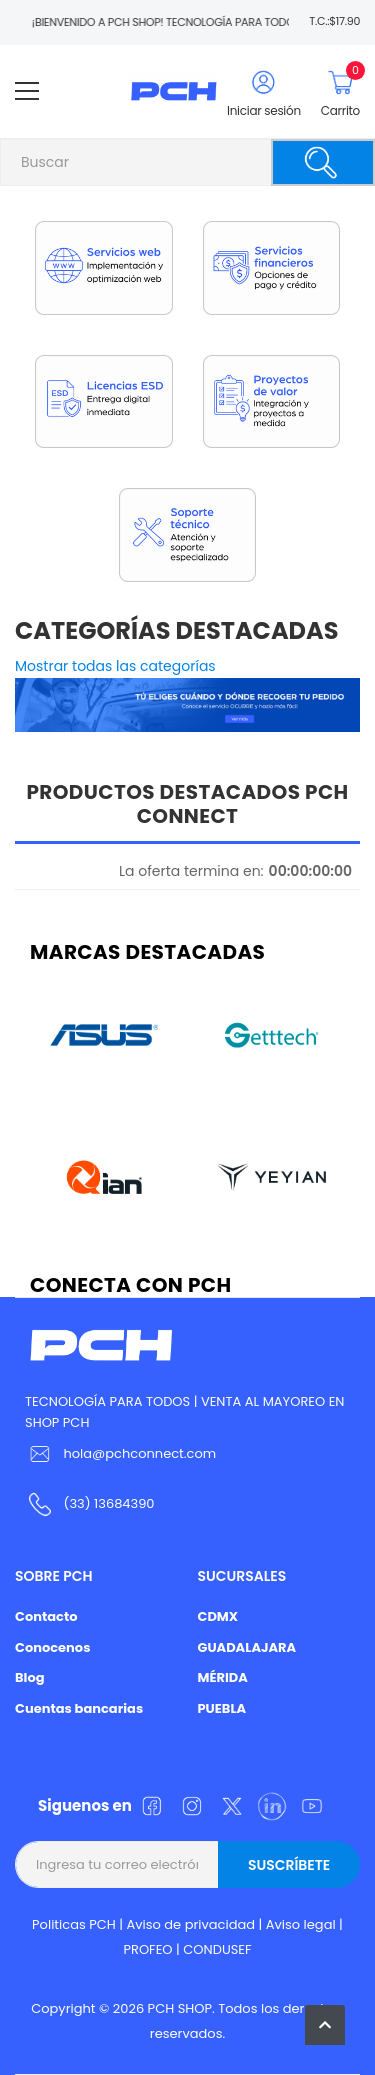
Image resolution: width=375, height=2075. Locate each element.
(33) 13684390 (108, 1503)
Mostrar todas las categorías (115, 666)
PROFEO (147, 1949)
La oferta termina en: (191, 871)
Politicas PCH (74, 1924)
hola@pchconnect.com (139, 1453)
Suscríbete (289, 1865)
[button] (325, 2025)
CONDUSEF (217, 1949)
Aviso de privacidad (191, 1924)
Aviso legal (301, 1924)
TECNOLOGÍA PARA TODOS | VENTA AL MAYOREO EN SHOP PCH (184, 1412)
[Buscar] (323, 162)
